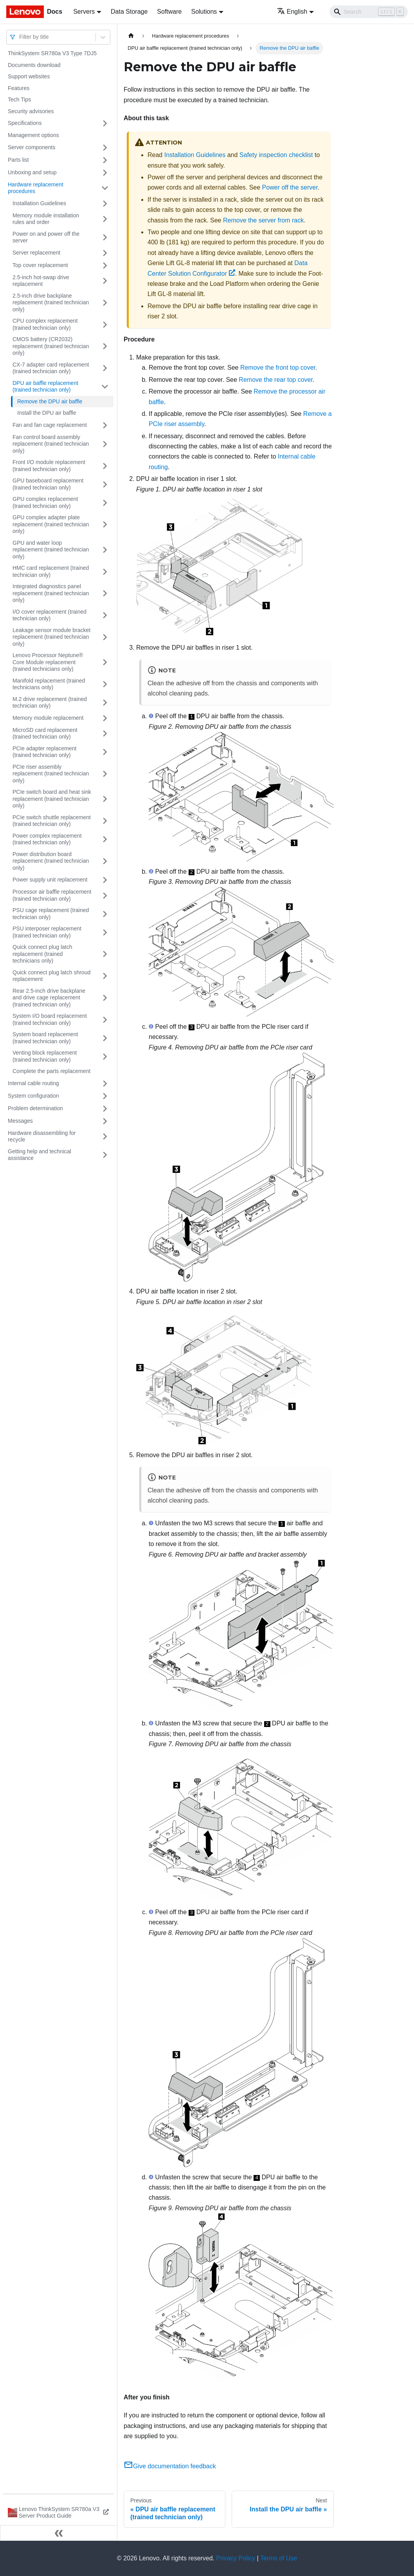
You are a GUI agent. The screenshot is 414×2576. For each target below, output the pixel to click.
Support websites (29, 76)
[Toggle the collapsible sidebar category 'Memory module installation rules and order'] (104, 219)
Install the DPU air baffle (46, 413)
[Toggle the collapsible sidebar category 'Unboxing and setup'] (104, 172)
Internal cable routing (33, 1083)
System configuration (33, 1096)
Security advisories (31, 111)
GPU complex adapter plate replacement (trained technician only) (51, 524)
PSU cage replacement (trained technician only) (51, 913)
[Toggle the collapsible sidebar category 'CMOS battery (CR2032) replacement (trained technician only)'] (104, 346)
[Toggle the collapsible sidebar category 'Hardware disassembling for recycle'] (104, 1136)
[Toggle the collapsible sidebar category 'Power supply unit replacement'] (104, 880)
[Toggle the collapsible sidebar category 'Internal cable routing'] (104, 1083)
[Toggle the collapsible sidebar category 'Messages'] (104, 1121)
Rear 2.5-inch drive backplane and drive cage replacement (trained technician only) (49, 998)
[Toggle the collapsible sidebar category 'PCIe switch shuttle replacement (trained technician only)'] (104, 821)
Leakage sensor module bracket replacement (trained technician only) (51, 637)
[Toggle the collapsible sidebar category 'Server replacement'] (104, 253)
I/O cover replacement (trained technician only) (49, 615)
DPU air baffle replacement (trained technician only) (45, 386)
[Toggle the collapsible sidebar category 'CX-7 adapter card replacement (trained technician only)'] (104, 368)
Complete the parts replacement (51, 1071)
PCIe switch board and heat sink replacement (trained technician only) (52, 799)
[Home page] (131, 36)
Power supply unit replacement (50, 879)
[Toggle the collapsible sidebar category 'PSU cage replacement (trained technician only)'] (104, 914)
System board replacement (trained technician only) (45, 1037)
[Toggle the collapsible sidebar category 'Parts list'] (104, 160)
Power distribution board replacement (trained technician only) (51, 861)
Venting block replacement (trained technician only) (45, 1056)
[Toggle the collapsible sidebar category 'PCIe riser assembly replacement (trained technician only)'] (104, 774)
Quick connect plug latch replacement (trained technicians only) (42, 954)
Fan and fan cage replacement (50, 425)
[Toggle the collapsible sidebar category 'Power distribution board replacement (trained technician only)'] (104, 861)
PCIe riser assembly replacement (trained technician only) (51, 774)
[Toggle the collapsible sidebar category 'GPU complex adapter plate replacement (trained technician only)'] (104, 524)
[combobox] (20, 37)
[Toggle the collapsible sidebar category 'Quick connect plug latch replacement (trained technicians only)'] (104, 954)
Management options (33, 135)
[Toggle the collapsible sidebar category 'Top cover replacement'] (104, 265)
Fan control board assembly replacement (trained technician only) (51, 444)
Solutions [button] (204, 11)
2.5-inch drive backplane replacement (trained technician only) (51, 303)
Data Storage (129, 11)
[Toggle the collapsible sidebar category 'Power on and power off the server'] (104, 237)
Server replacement (36, 252)
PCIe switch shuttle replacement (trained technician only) (52, 820)
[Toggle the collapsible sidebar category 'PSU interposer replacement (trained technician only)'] (104, 932)
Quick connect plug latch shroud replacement (51, 976)
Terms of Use (278, 2558)
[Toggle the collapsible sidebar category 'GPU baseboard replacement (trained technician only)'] (104, 484)
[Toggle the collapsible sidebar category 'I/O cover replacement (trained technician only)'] (104, 615)
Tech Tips (19, 99)
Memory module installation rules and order (46, 219)
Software (169, 11)
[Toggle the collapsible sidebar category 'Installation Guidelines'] (104, 203)
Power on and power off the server (46, 237)
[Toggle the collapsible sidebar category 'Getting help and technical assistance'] (104, 1155)
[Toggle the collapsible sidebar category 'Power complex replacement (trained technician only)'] (104, 839)
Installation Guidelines (39, 203)
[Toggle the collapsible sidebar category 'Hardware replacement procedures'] (104, 188)
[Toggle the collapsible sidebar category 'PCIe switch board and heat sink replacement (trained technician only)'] (104, 799)
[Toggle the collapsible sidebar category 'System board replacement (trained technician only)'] (104, 1038)
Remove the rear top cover (276, 379)
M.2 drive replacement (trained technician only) (50, 702)
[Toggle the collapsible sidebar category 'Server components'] (104, 147)
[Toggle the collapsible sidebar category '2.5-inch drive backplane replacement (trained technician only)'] (104, 303)
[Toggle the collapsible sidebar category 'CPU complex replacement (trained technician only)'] (104, 324)
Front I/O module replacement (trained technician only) (49, 465)
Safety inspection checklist (276, 155)
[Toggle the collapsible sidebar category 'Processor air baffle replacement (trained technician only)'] (104, 895)
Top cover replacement (40, 265)
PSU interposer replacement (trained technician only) (47, 932)
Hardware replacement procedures (35, 188)
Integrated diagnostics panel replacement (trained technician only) (51, 593)
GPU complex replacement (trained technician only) (45, 502)
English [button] (292, 11)
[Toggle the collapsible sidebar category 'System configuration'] (104, 1096)
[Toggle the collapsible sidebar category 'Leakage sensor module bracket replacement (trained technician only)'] (104, 637)
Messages (20, 1121)
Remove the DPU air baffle (49, 401)
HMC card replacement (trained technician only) (51, 571)
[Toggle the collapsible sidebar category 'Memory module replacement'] (104, 718)
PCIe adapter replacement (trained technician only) (44, 752)
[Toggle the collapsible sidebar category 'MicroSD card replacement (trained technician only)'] (104, 733)
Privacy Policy (236, 2558)
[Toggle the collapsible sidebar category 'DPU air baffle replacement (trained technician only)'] (104, 387)
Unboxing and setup (32, 172)
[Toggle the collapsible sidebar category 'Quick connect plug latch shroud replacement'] (104, 976)
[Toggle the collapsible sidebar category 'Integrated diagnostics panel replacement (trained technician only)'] (104, 593)
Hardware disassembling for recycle (42, 1136)
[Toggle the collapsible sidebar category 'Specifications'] (104, 123)
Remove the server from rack (263, 220)
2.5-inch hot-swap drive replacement (41, 280)
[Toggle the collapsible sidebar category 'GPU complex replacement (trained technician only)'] (104, 502)
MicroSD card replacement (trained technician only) (45, 733)
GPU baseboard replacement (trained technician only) (48, 484)
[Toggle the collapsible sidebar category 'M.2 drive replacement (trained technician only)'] (104, 703)
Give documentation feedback (170, 2466)
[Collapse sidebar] (58, 2533)
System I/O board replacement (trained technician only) (50, 1019)
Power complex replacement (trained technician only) (47, 839)
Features (18, 88)
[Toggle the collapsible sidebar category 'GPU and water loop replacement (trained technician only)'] (104, 550)
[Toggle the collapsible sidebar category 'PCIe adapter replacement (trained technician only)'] (104, 752)
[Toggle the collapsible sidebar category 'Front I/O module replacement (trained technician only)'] (104, 466)
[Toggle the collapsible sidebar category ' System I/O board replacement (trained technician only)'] (104, 1019)
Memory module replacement (48, 718)
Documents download (34, 65)
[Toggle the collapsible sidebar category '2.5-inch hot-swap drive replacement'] (104, 281)
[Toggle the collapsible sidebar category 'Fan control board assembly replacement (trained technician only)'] (104, 444)
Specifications (24, 123)
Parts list (18, 160)
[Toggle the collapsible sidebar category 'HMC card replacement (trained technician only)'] (104, 571)
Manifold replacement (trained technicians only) (49, 684)
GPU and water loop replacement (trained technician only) (51, 550)
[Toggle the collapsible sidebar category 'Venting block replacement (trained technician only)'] (104, 1056)
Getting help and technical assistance (39, 1155)
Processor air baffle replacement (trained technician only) (52, 895)
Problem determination (35, 1108)
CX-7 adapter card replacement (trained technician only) (51, 368)
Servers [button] (84, 11)
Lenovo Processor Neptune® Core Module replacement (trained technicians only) (48, 662)
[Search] (368, 11)
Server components (31, 147)
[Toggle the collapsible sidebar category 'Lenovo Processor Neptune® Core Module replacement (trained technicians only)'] (104, 662)
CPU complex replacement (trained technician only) (45, 324)
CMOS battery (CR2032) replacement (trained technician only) (51, 346)
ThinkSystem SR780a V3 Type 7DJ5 (52, 53)
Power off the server (290, 187)
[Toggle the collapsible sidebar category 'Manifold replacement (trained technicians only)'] (104, 684)
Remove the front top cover (277, 367)
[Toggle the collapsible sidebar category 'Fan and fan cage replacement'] (104, 425)
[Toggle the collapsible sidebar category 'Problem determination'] (104, 1108)
